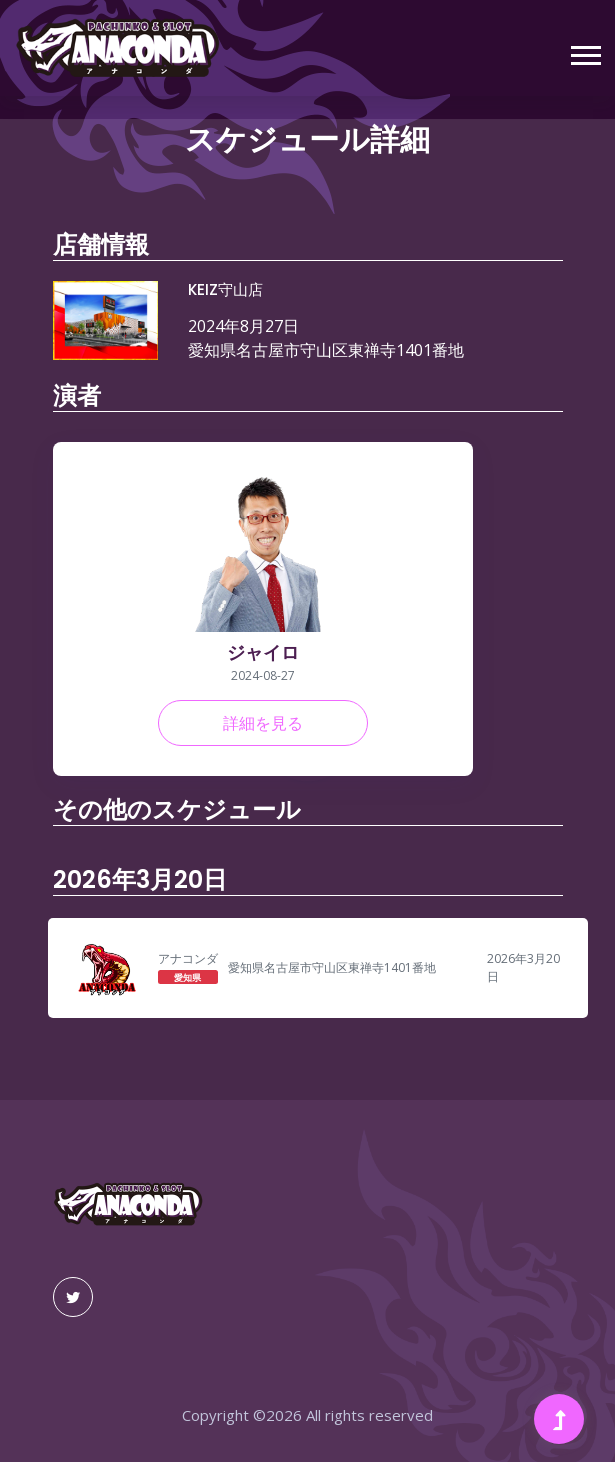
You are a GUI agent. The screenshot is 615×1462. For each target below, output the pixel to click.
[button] (584, 51)
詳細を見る (263, 723)
